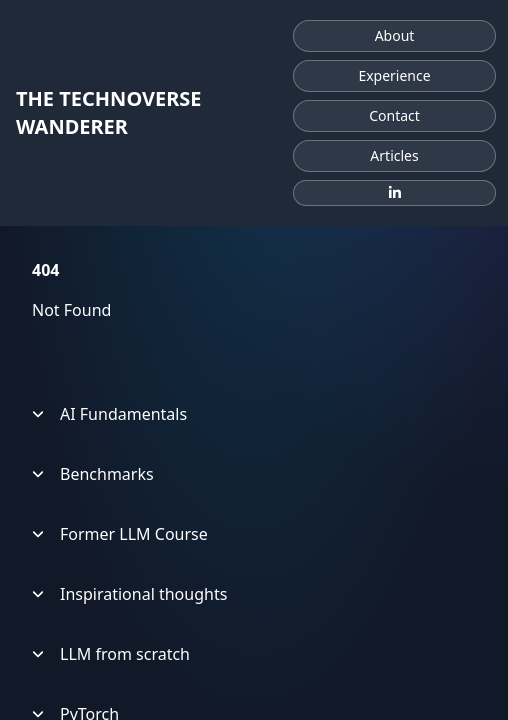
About (395, 35)
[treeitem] (254, 414)
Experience (394, 75)
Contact (394, 115)
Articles (394, 155)
